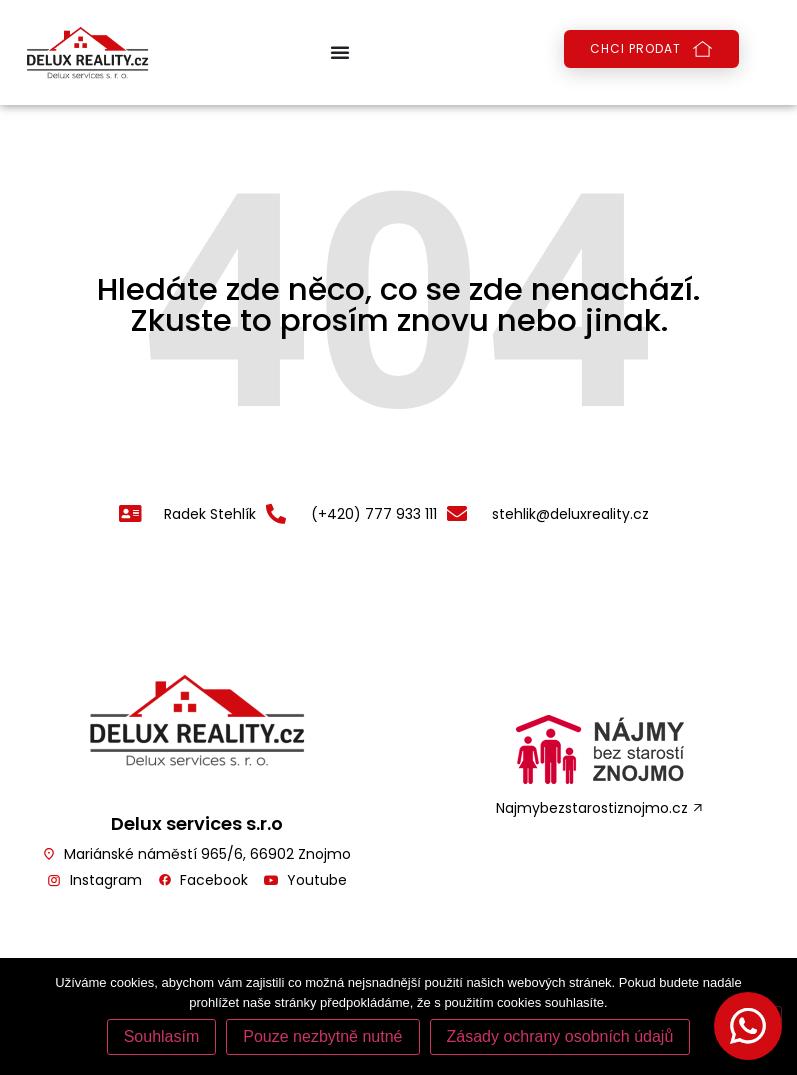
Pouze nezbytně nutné (322, 1036)
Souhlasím (162, 1036)
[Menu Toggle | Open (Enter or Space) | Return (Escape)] (340, 52)
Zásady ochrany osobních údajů (560, 1036)
